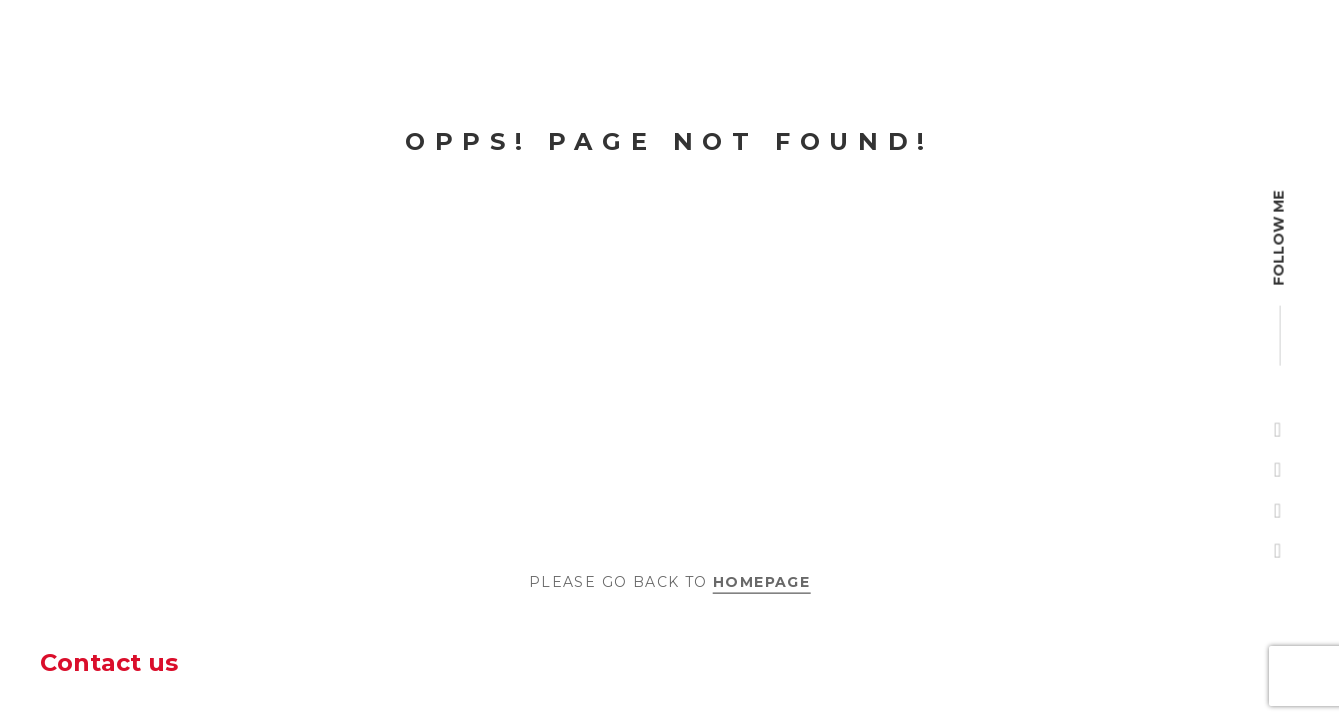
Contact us (109, 662)
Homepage (761, 581)
